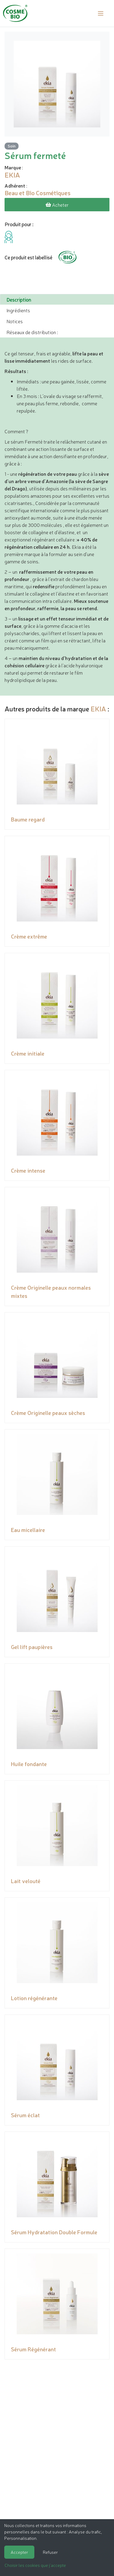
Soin (12, 145)
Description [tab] (18, 299)
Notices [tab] (14, 321)
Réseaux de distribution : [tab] (32, 332)
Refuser (50, 2552)
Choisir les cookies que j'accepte (35, 2565)
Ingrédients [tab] (18, 310)
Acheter (57, 204)
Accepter (19, 2552)
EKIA (98, 708)
